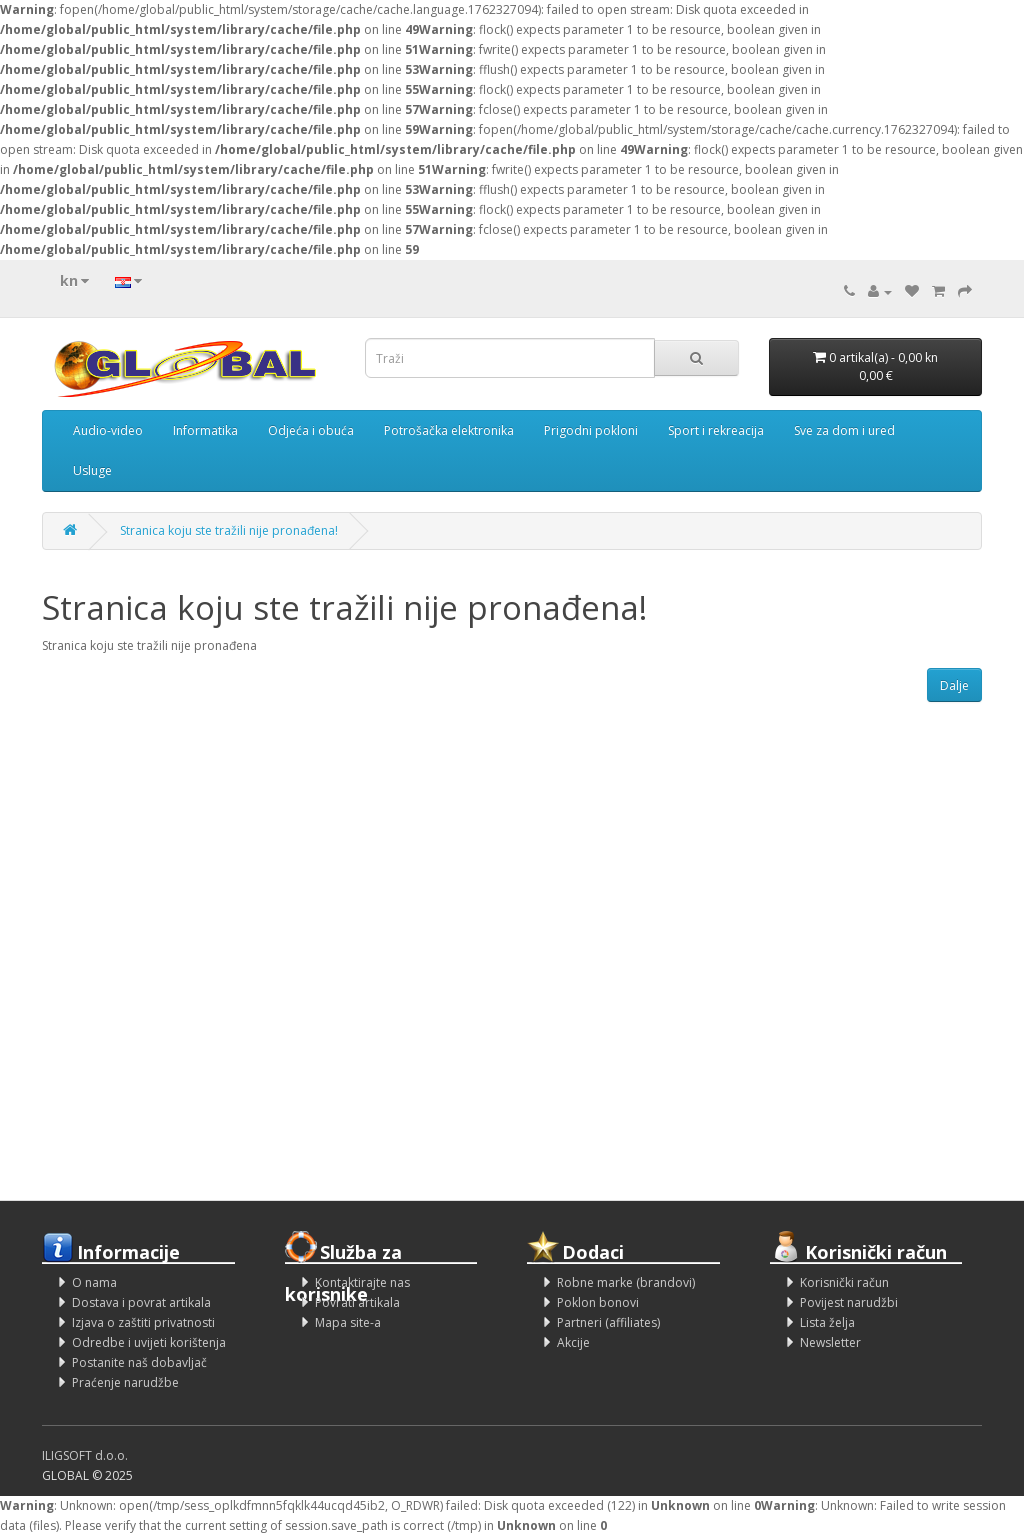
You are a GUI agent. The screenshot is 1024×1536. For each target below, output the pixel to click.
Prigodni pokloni (591, 430)
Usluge (92, 470)
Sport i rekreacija (716, 430)
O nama (94, 1282)
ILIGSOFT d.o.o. (85, 1455)
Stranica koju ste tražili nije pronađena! (229, 530)
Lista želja (827, 1322)
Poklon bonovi (598, 1302)
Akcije (573, 1342)
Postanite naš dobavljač (139, 1362)
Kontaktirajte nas (362, 1282)
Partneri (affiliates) (608, 1322)
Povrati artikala (357, 1302)
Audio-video (108, 430)
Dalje (954, 685)
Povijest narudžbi (849, 1302)
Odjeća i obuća (311, 430)
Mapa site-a (348, 1322)
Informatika (205, 430)
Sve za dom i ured (844, 430)
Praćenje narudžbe (125, 1382)
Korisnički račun (844, 1282)
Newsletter (830, 1342)
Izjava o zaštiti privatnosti (143, 1322)
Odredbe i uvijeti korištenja (149, 1342)
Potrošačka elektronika (449, 430)
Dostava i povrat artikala (141, 1302)
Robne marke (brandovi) (626, 1282)
